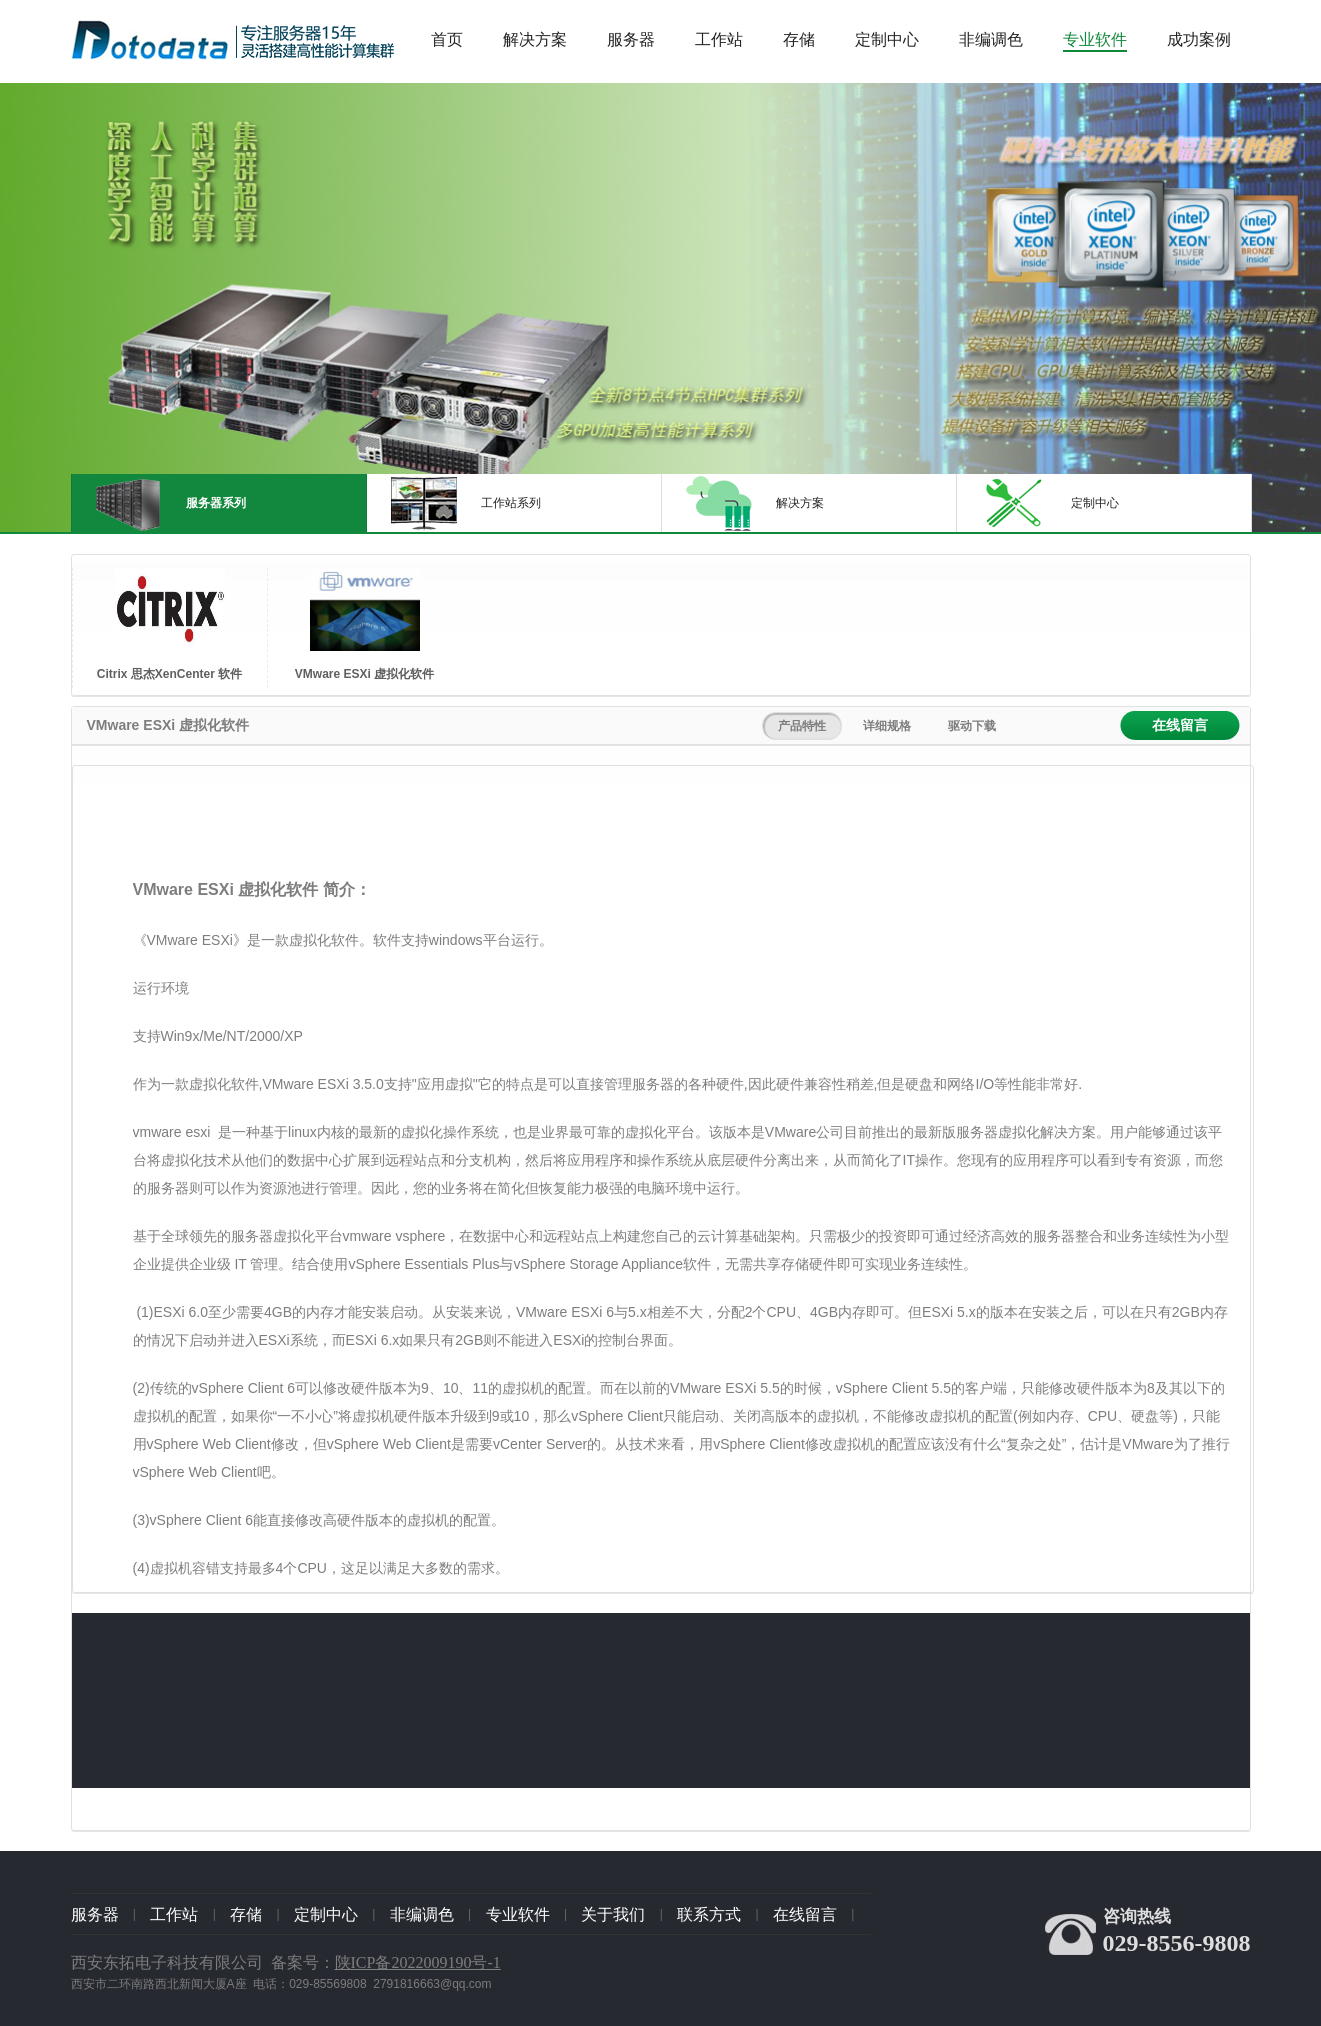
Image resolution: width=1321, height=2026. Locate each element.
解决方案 (535, 39)
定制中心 (887, 39)
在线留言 (1180, 725)
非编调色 (991, 39)
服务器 (631, 39)
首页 (447, 39)
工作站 (719, 39)
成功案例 (1199, 39)
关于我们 (613, 1914)
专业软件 (1095, 39)
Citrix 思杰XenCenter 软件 (169, 674)
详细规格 (887, 726)
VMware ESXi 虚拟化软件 (364, 674)
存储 (799, 39)
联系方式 (709, 1914)
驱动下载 (972, 726)
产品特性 (802, 726)
